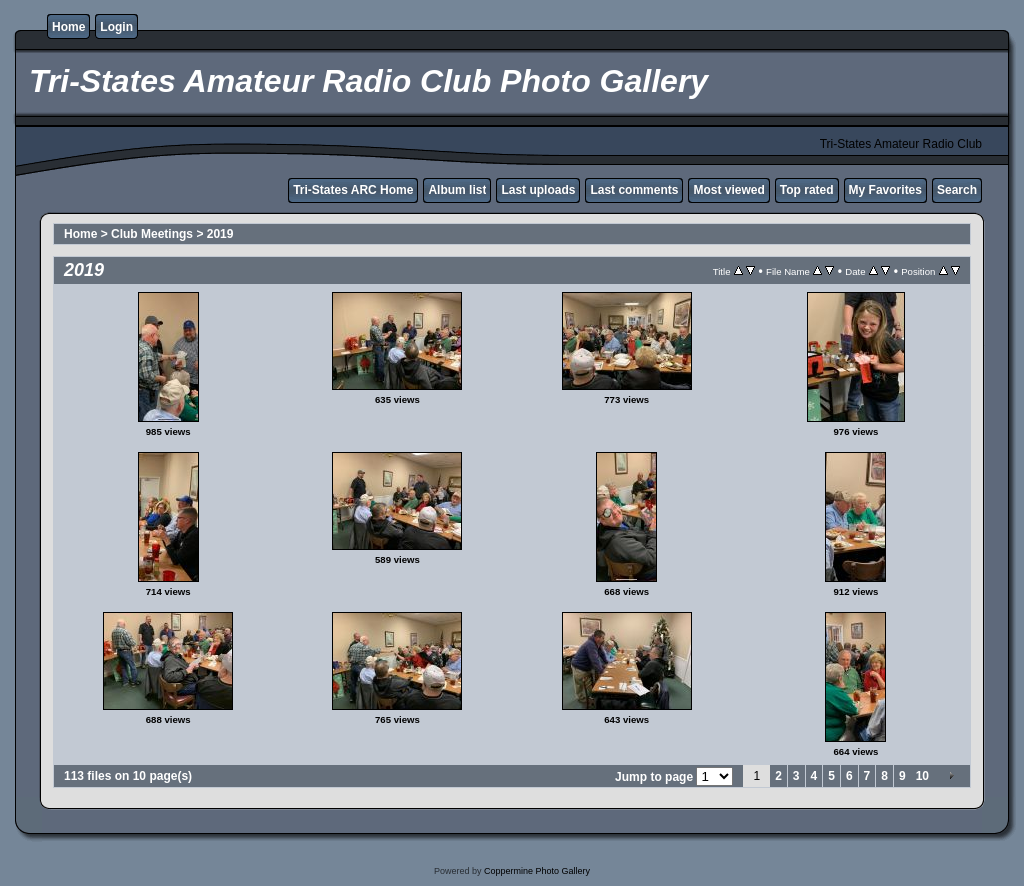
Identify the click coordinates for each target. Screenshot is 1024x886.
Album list (457, 190)
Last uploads (538, 190)
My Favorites (885, 190)
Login (116, 27)
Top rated (807, 190)
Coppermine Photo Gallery (537, 871)
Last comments (634, 190)
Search (957, 190)
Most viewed (728, 190)
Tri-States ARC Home (353, 190)
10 (922, 776)
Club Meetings (152, 234)
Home (68, 27)
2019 (220, 234)
